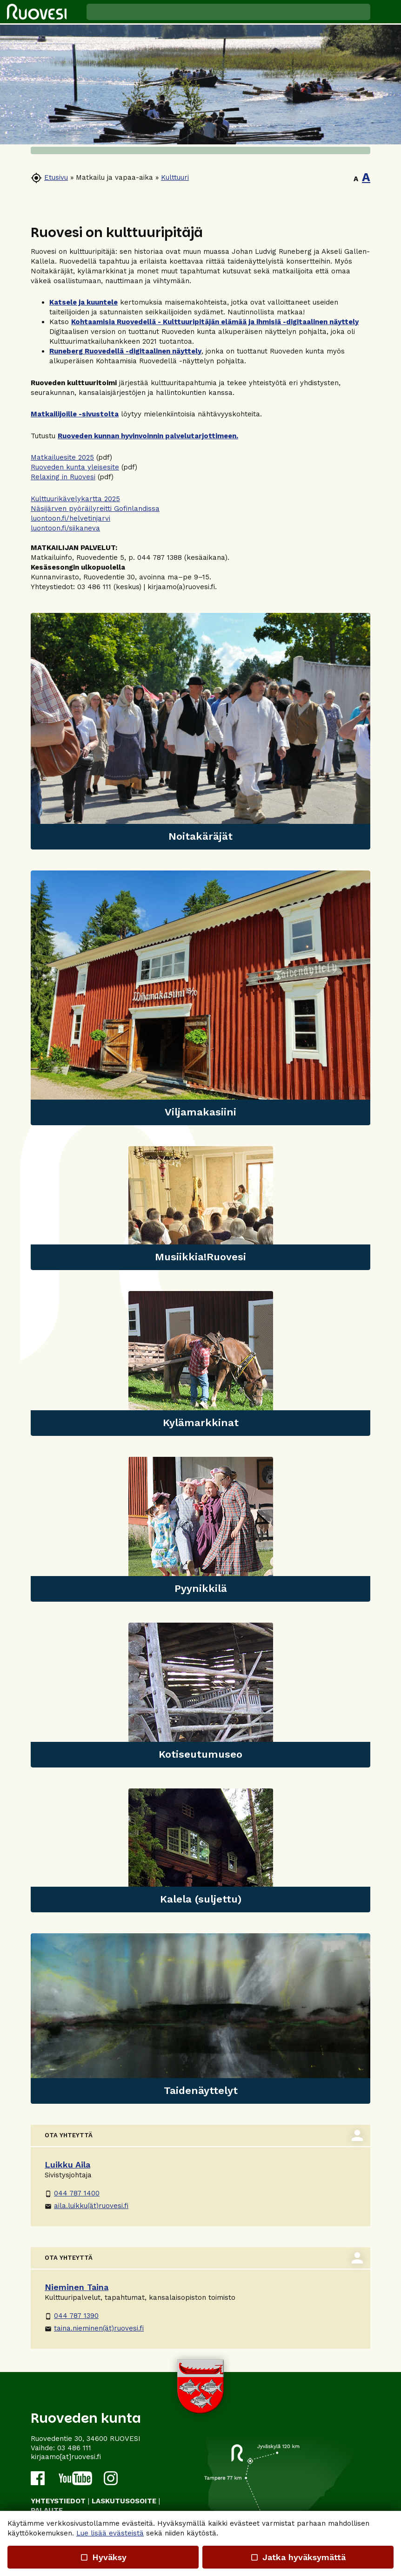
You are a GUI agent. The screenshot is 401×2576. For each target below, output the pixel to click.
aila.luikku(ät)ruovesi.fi (86, 2206)
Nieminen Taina (76, 2287)
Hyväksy (103, 2557)
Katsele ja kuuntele (83, 302)
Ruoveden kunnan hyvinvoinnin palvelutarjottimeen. (148, 436)
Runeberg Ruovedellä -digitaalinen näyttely (125, 351)
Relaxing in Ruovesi (63, 477)
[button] (385, 12)
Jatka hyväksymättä (298, 2557)
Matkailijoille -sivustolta (75, 414)
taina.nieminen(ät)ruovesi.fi (94, 2328)
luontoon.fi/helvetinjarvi (70, 518)
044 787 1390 (72, 2315)
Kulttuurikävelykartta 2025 (75, 499)
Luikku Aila (67, 2164)
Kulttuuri (175, 177)
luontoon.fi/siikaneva (65, 528)
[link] (200, 731)
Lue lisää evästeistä (110, 2533)
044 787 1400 (72, 2193)
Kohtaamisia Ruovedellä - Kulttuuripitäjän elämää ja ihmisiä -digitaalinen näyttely (215, 322)
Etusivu (56, 177)
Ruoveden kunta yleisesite (75, 467)
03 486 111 (74, 2448)
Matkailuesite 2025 (62, 457)
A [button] (356, 179)
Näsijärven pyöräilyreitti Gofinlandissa (95, 508)
